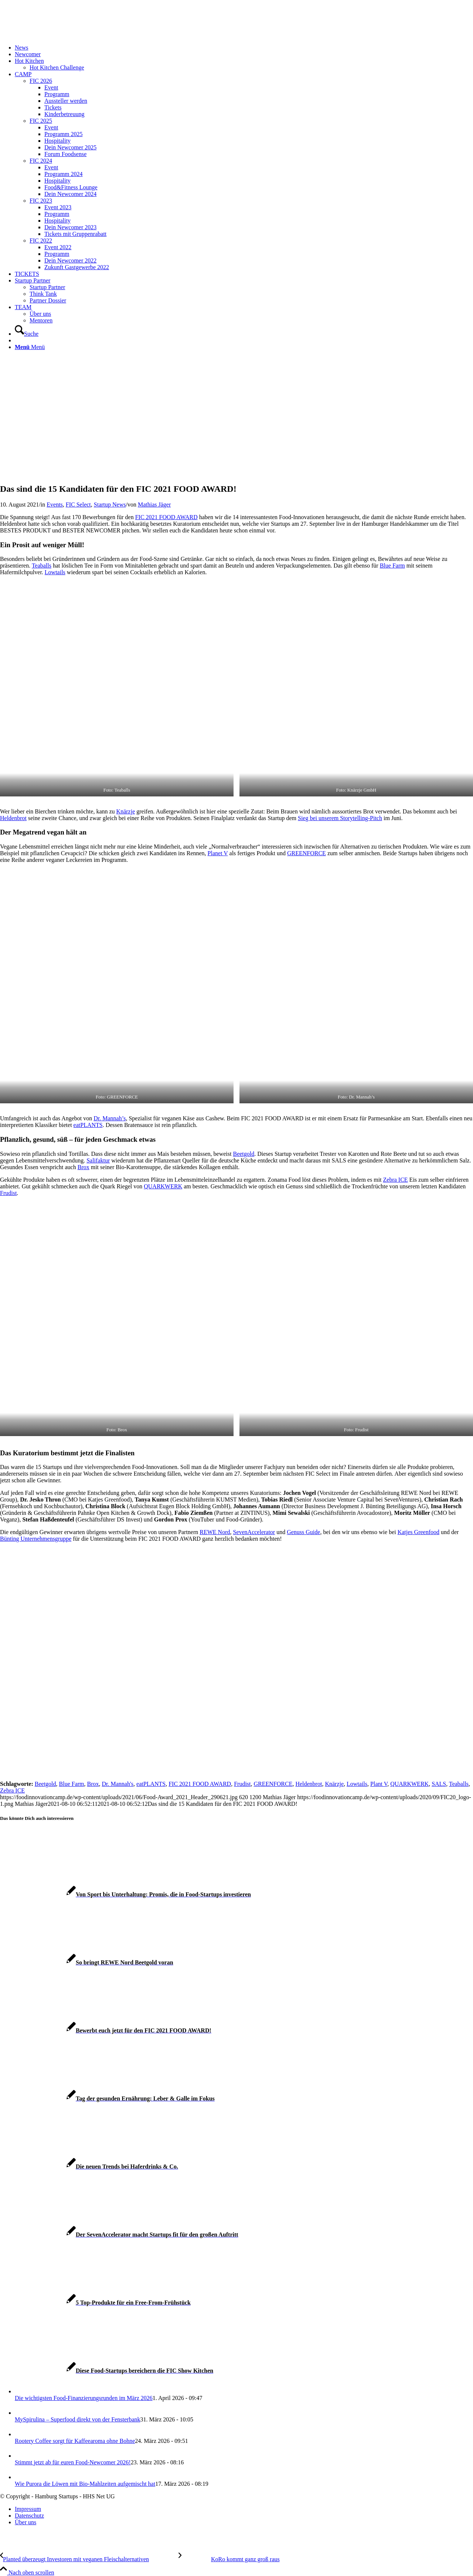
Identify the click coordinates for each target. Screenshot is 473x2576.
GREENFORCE (306, 853)
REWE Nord (215, 1532)
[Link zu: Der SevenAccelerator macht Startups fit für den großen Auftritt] (119, 2234)
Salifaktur (98, 1160)
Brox (83, 1167)
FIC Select (78, 504)
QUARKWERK (163, 1186)
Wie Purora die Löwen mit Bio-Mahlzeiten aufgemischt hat (85, 2484)
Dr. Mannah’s (109, 1118)
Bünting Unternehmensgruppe (35, 1539)
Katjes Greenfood (418, 1532)
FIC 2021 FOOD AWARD (166, 517)
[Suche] (26, 334)
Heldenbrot (13, 818)
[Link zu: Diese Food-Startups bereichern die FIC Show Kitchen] (106, 2370)
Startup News (110, 504)
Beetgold (243, 1154)
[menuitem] (244, 47)
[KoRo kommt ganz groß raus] (229, 2559)
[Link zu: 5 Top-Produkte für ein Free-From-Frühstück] (95, 2302)
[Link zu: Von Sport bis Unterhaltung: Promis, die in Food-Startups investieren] (125, 1894)
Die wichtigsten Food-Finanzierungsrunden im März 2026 (84, 2398)
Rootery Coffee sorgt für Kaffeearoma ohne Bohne (75, 2441)
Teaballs (41, 565)
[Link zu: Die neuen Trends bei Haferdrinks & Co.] (89, 2166)
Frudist (8, 1193)
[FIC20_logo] (55, 35)
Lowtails (55, 572)
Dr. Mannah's (118, 1784)
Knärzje (125, 811)
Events (55, 504)
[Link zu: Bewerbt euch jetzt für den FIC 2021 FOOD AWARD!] (105, 2030)
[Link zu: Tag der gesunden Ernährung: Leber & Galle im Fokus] (107, 2098)
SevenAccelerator (254, 1532)
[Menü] (30, 347)
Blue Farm (392, 565)
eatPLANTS (88, 1125)
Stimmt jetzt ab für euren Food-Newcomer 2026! (73, 2462)
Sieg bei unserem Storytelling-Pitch (340, 818)
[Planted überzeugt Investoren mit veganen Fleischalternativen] (89, 2559)
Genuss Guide (303, 1532)
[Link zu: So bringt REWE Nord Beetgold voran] (86, 1962)
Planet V (218, 853)
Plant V (378, 1784)
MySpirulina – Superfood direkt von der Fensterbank (77, 2419)
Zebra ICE (395, 1180)
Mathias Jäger (154, 504)
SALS (439, 1784)
